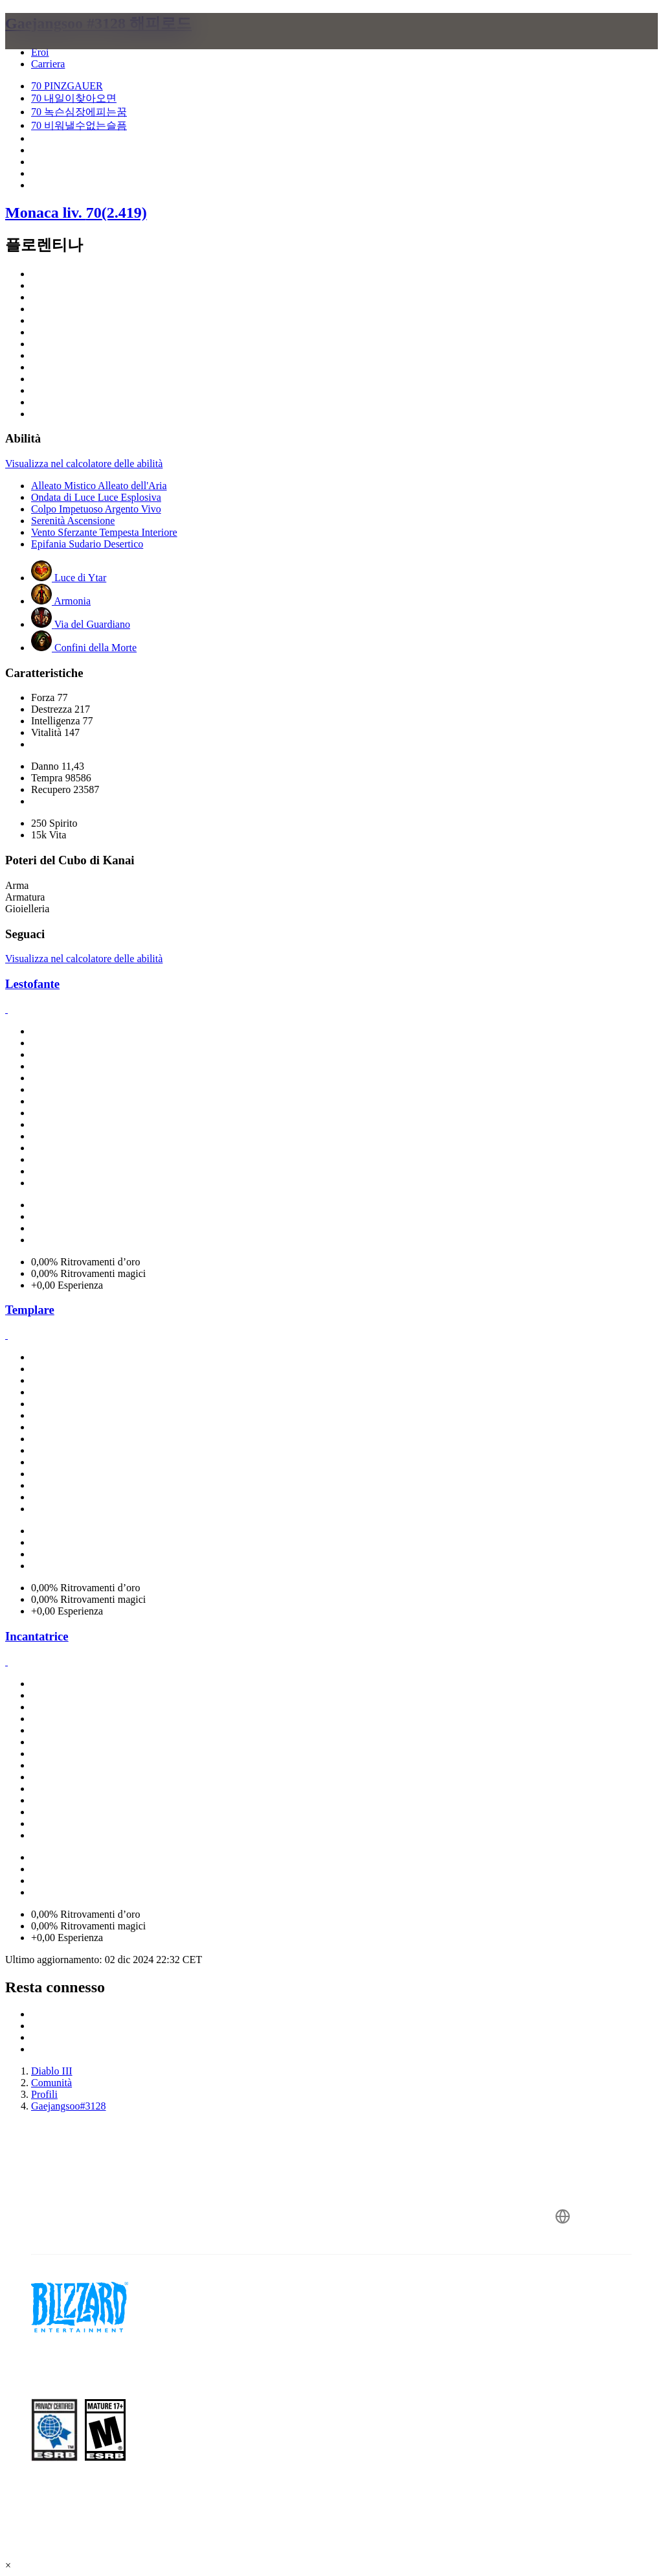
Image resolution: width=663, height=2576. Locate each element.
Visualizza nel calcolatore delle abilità (84, 463)
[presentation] (54, 46)
